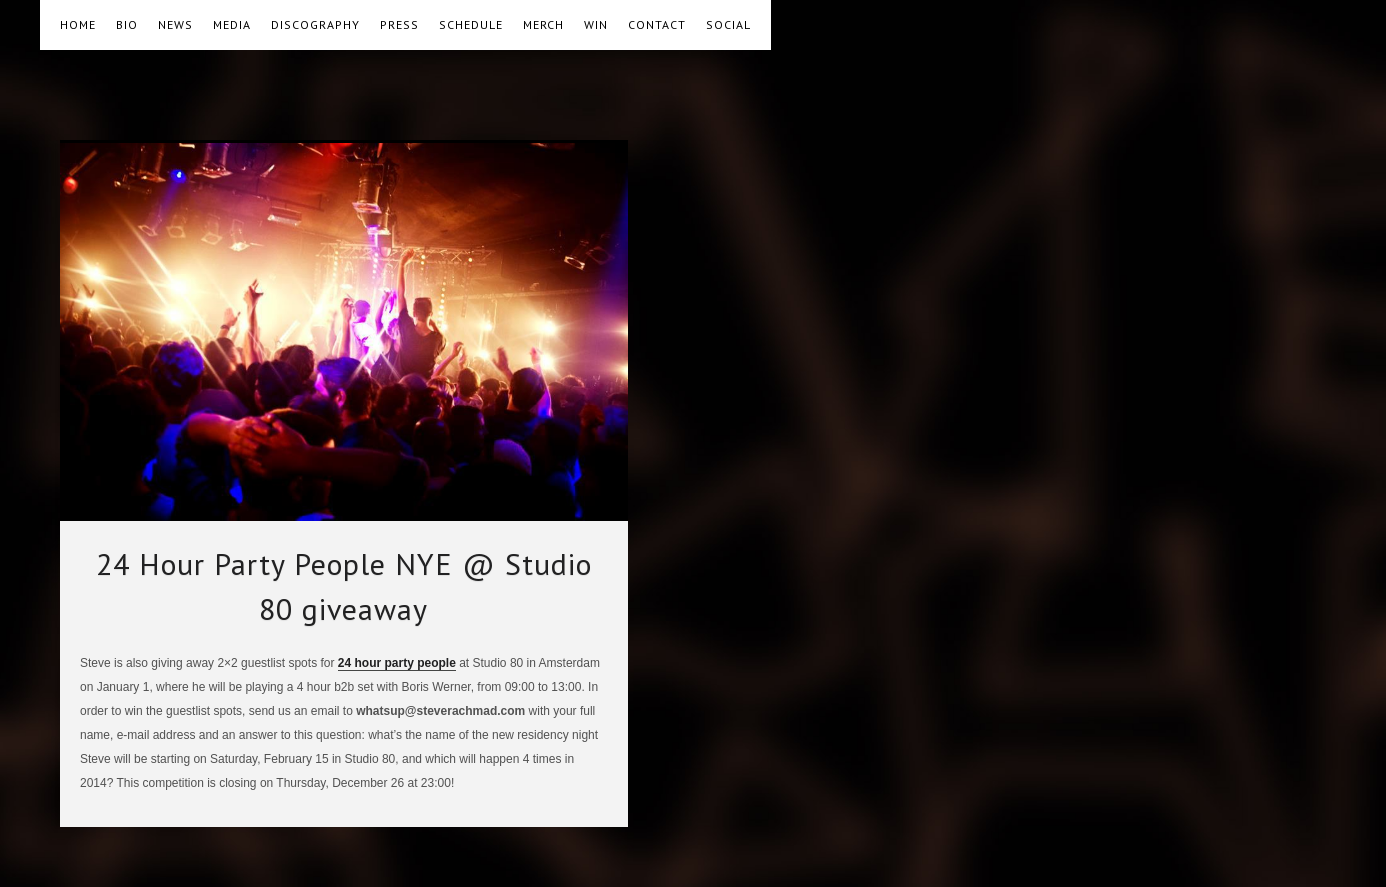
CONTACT (657, 24)
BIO (127, 24)
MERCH (543, 24)
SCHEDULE (471, 24)
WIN (596, 24)
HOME (78, 24)
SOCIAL (728, 24)
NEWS (175, 24)
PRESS (399, 24)
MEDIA (232, 24)
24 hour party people (397, 663)
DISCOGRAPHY (315, 24)
